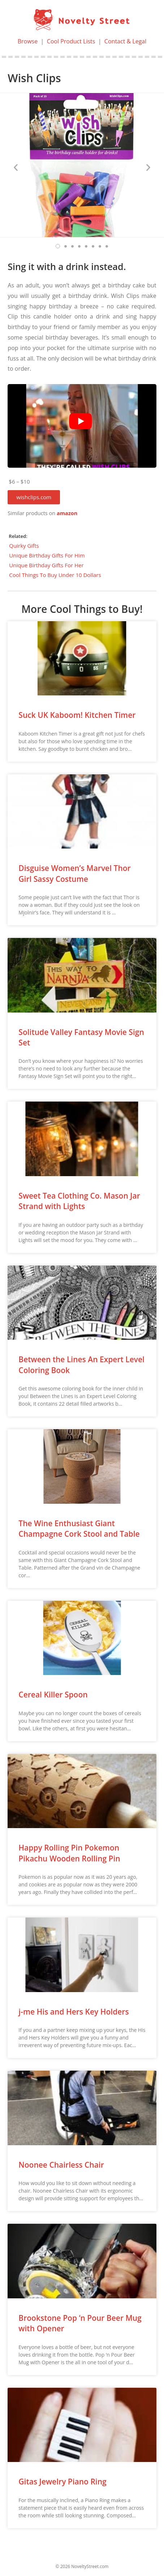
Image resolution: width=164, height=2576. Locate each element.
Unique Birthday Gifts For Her (46, 565)
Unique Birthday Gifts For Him (47, 555)
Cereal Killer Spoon (52, 1694)
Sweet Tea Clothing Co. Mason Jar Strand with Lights (79, 1201)
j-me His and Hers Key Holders (73, 2012)
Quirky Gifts (24, 545)
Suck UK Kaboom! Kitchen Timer (76, 715)
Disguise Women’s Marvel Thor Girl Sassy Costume (74, 873)
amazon (67, 513)
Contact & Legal (125, 41)
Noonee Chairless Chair (61, 2165)
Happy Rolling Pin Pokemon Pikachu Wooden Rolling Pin (69, 1853)
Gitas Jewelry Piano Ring (62, 2481)
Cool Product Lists (71, 41)
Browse (28, 41)
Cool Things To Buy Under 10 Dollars (55, 574)
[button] (34, 497)
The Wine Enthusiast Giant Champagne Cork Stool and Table (78, 1528)
